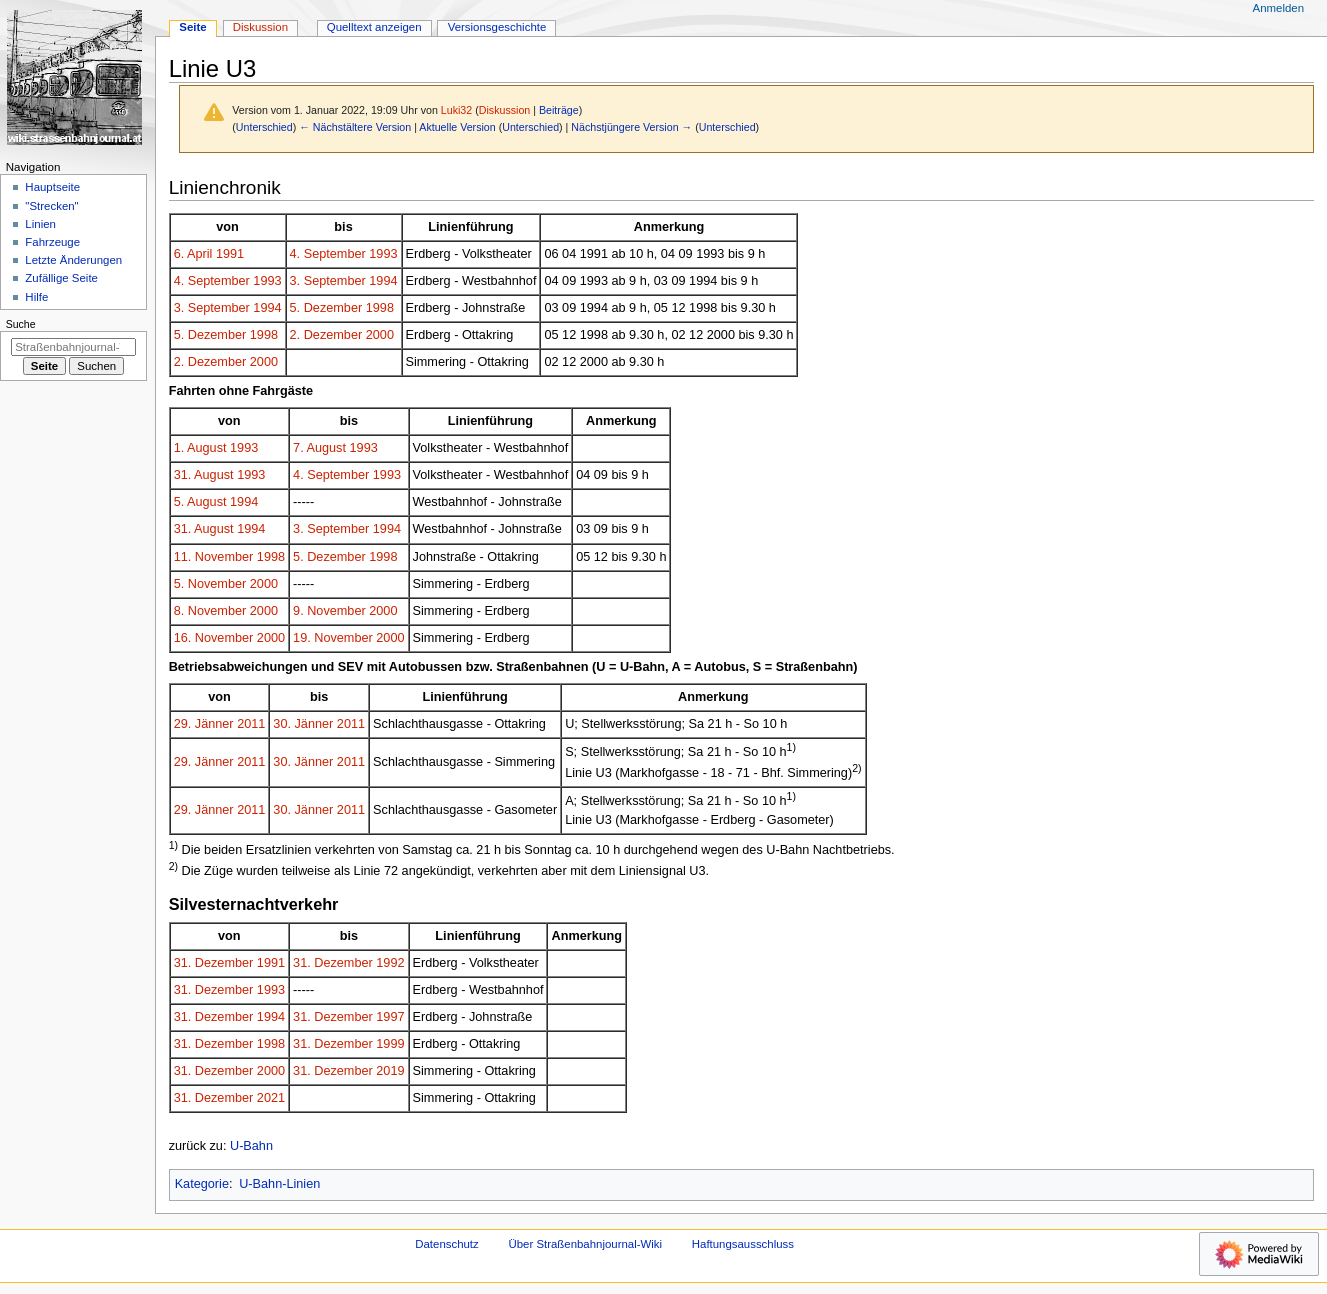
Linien (40, 224)
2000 (380, 335)
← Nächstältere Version (355, 127)
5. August (200, 502)
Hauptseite (52, 187)
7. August (319, 448)
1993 (383, 254)
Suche (21, 324)
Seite (192, 27)
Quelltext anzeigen (374, 27)
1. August (200, 448)
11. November (214, 557)
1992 (390, 963)
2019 (390, 1071)
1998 (380, 308)
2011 (251, 724)
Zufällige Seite (61, 278)
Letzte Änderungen (73, 260)
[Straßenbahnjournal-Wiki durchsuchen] (73, 347)
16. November (214, 638)
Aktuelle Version (457, 127)
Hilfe (36, 297)
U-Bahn (251, 1146)
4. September (328, 254)
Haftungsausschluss (743, 1244)
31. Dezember (214, 963)
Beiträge (559, 110)
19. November (333, 638)
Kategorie (202, 1184)
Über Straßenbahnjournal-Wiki (585, 1244)
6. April (193, 254)
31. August (204, 475)
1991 (230, 254)
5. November (210, 584)
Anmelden (1279, 8)
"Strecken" (51, 206)
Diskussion (505, 110)
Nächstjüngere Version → (631, 127)
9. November (329, 611)
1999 (390, 1044)
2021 (271, 1098)
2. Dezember (326, 335)
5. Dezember (326, 308)
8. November (210, 611)
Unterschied (264, 127)
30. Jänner (303, 724)
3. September (328, 281)
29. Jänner (204, 724)
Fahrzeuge (52, 242)
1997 (390, 1017)
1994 (383, 281)
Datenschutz (447, 1244)
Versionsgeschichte (497, 27)
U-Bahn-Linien (279, 1184)
